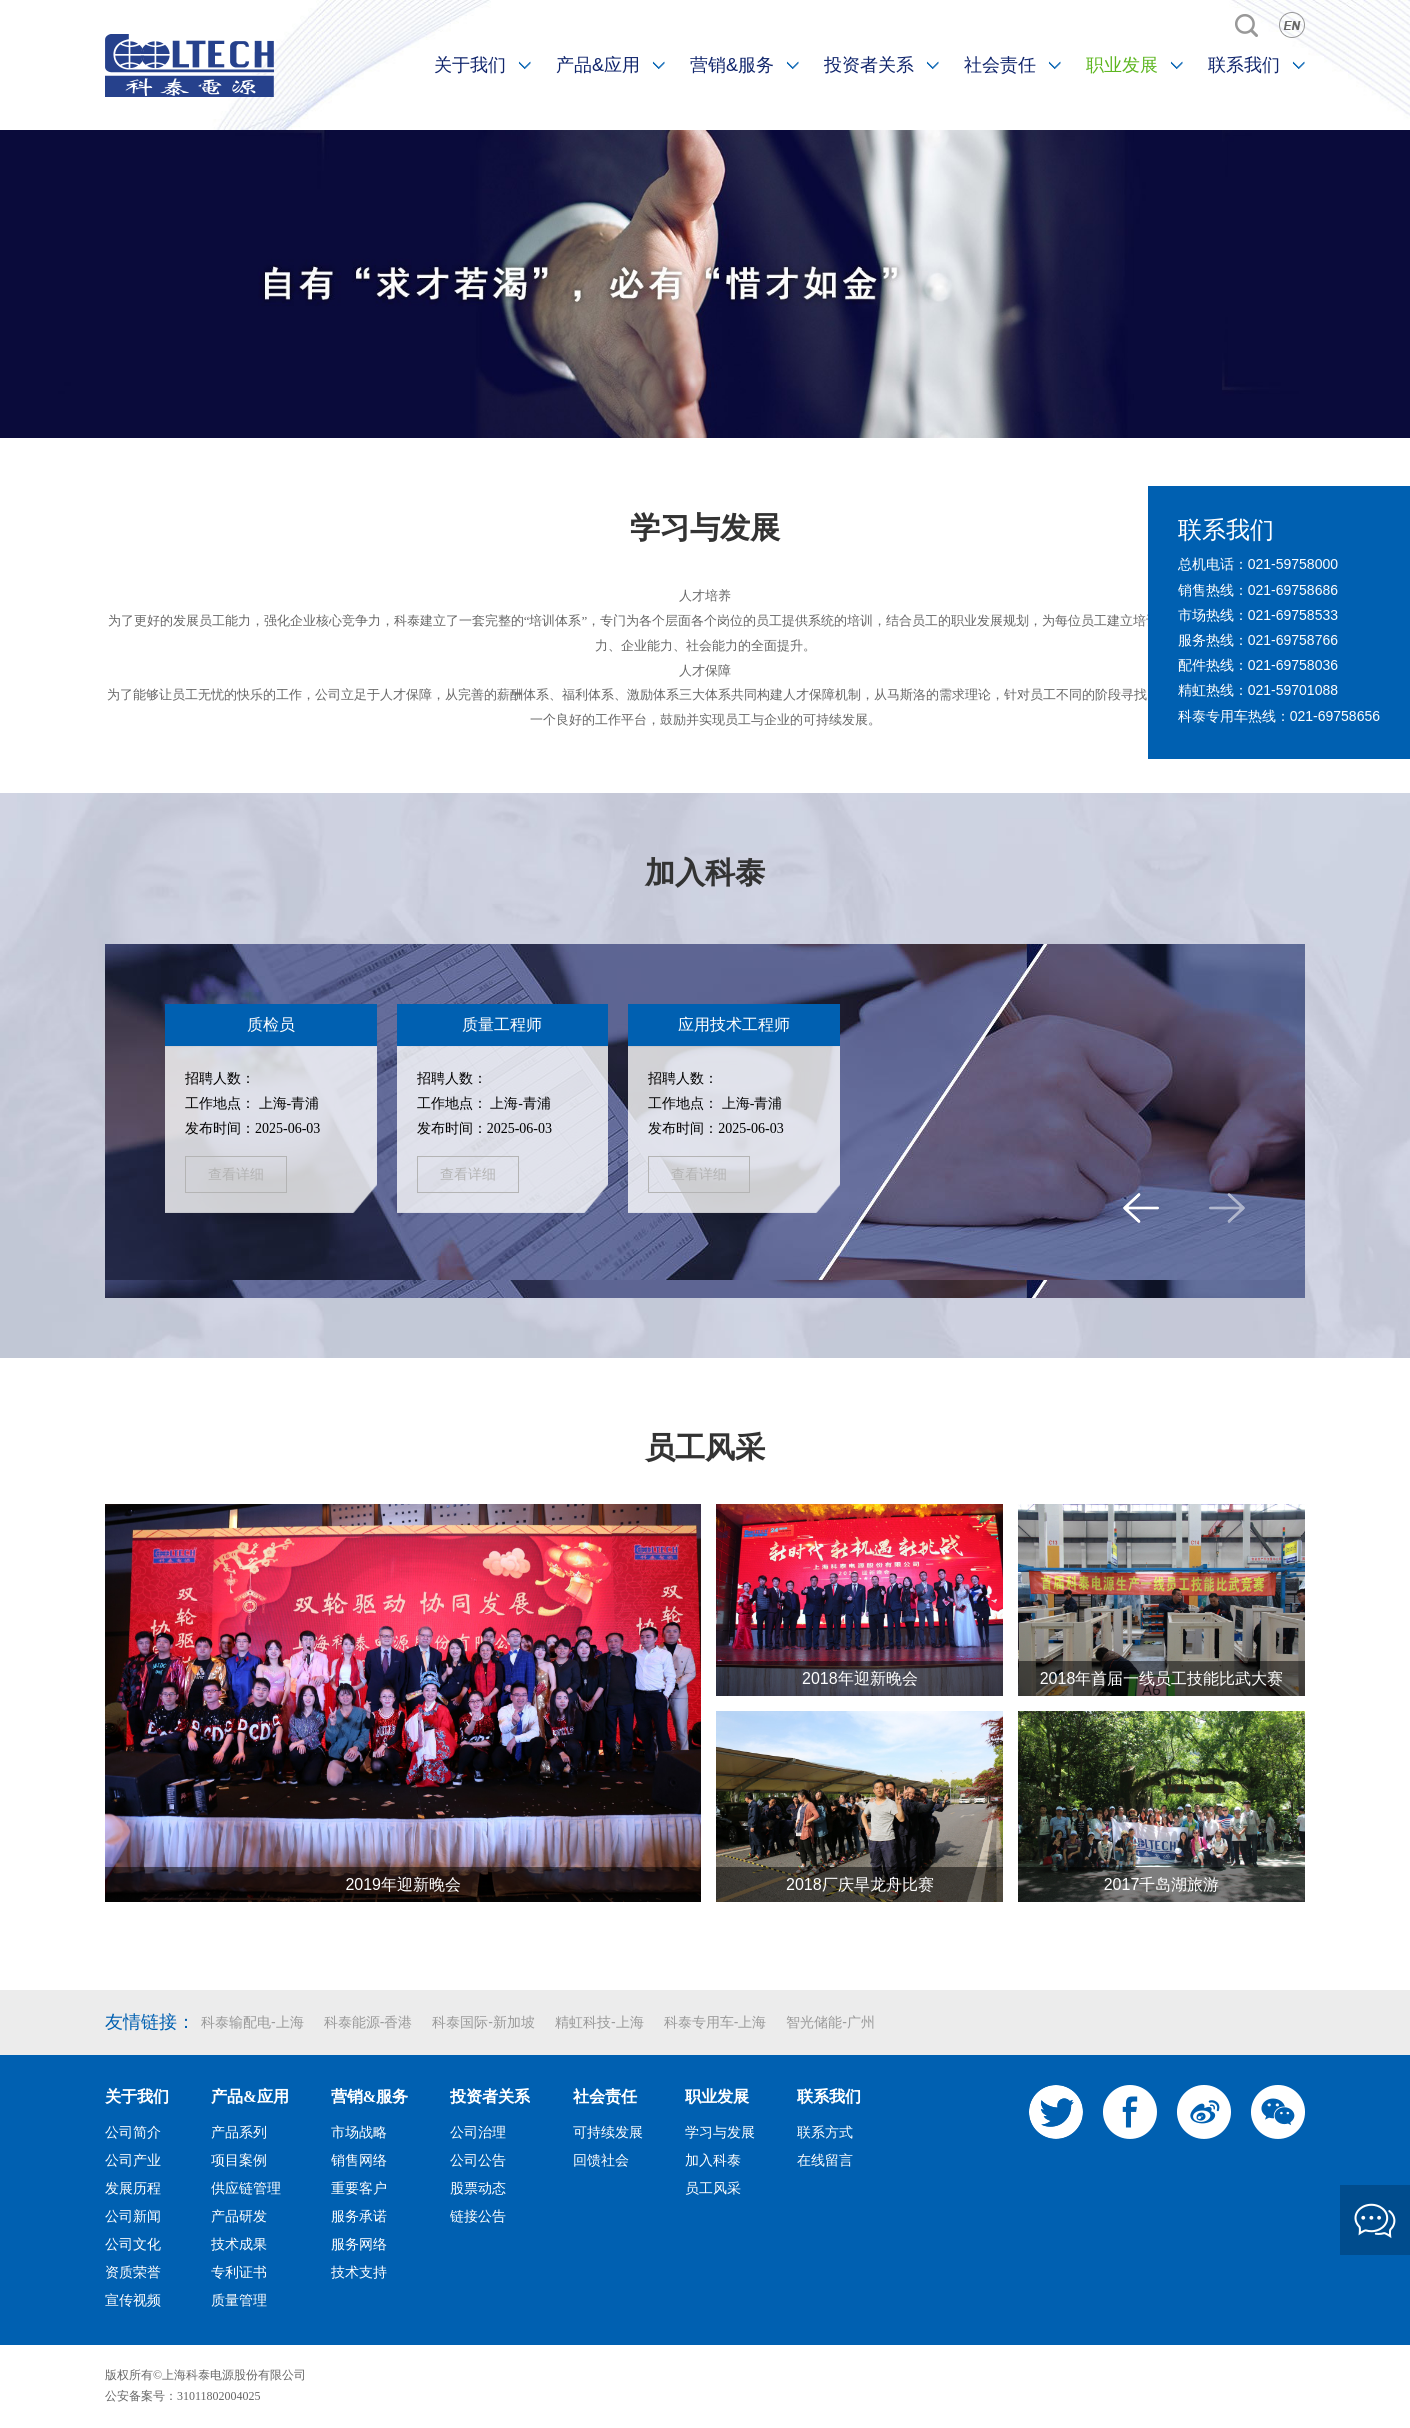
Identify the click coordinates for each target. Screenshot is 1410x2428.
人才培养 (705, 595)
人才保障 (705, 670)
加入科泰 (705, 872)
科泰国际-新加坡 (483, 2022)
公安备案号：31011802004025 (183, 2396)
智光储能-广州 (830, 2022)
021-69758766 (1293, 640)
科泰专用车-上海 (715, 2022)
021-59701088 (1293, 690)
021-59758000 (1293, 564)
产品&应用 (598, 65)
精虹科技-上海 (599, 2022)
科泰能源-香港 (368, 2022)
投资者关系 (869, 65)
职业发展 (1122, 65)
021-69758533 (1293, 615)
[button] (1141, 1208)
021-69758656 (1335, 716)
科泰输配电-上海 (252, 2022)
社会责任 (1000, 65)
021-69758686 (1293, 590)
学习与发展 (705, 527)
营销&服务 (732, 65)
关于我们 (470, 65)
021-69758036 (1293, 665)
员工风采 (705, 1447)
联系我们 (1244, 65)
